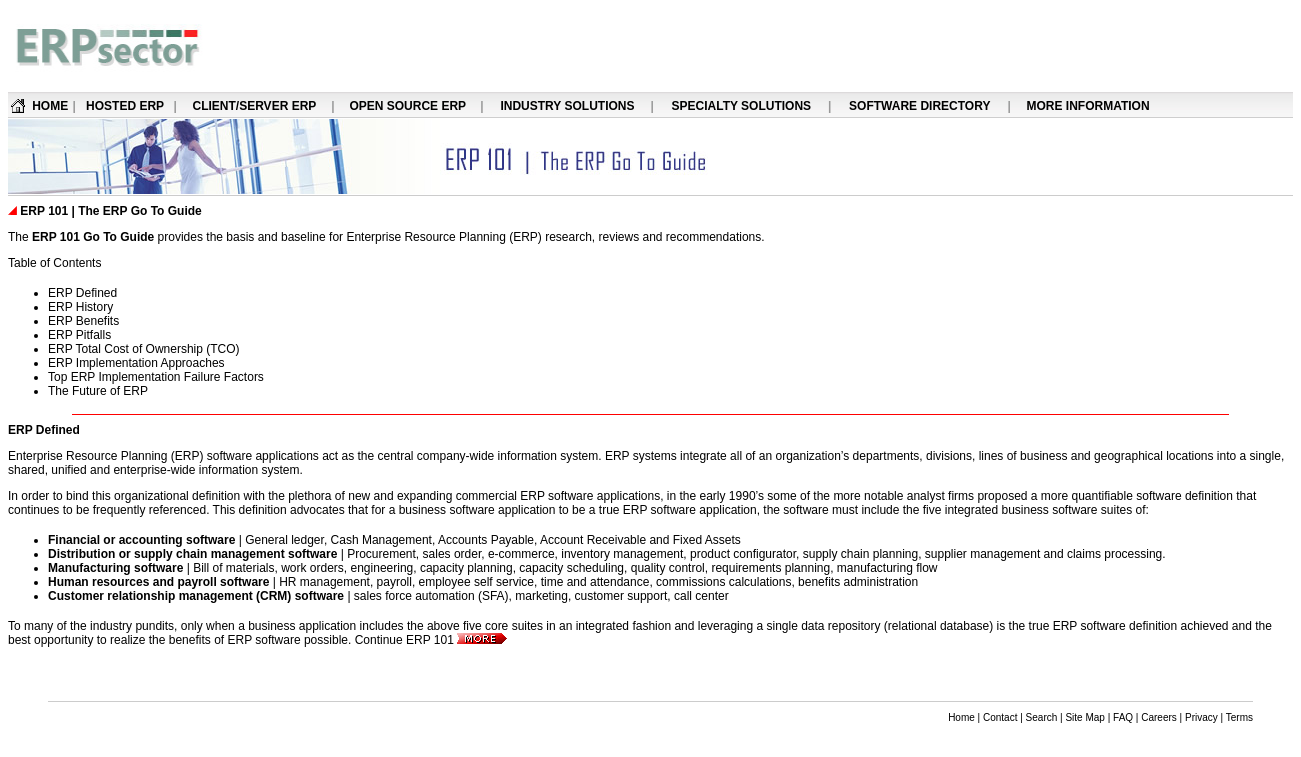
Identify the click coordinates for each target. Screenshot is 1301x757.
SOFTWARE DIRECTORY (919, 106)
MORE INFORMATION (1087, 106)
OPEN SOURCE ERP (407, 106)
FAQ (1123, 717)
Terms (1239, 717)
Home (961, 717)
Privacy (1201, 717)
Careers (1159, 717)
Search (1042, 717)
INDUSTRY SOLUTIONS (567, 106)
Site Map (1084, 717)
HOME (50, 106)
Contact (1000, 717)
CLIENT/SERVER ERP (255, 106)
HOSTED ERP (125, 106)
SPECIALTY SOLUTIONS (742, 106)
